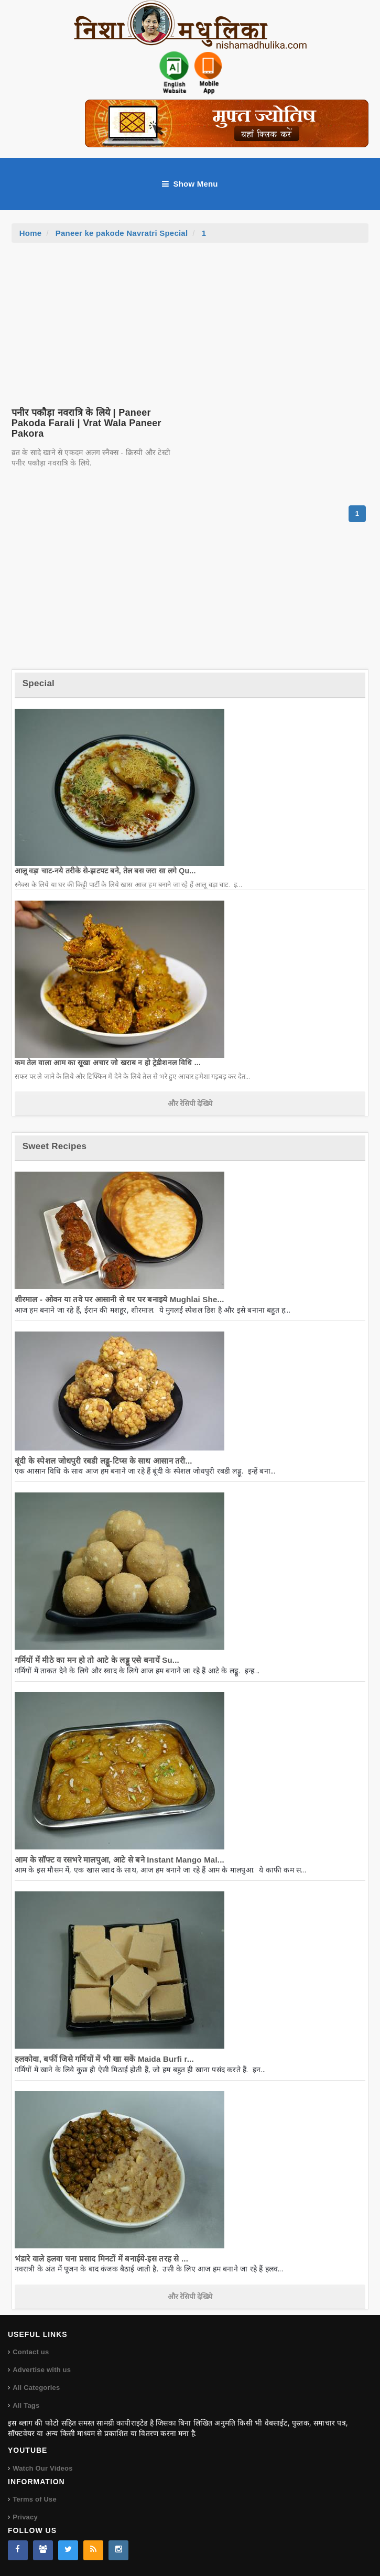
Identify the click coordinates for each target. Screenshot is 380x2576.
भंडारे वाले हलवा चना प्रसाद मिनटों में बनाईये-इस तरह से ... (101, 2258)
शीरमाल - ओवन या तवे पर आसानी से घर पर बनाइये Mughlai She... (119, 1299)
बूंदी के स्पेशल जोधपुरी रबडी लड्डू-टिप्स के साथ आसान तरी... (103, 1460)
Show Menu (190, 184)
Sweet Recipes (54, 1146)
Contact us (31, 2352)
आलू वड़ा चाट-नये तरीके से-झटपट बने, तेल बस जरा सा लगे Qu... (105, 871)
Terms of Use (35, 2499)
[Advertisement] (190, 321)
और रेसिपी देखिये (190, 1103)
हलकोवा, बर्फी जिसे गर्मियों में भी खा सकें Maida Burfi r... (104, 2058)
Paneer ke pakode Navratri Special (122, 233)
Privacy (25, 2517)
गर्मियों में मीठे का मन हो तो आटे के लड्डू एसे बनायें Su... (97, 1659)
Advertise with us (42, 2370)
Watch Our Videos (42, 2468)
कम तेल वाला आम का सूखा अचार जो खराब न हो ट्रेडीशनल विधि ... (108, 1062)
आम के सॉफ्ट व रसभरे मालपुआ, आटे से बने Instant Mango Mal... (119, 1859)
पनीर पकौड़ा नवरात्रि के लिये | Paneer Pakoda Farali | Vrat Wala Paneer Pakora (86, 423)
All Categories (36, 2387)
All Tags (26, 2405)
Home (30, 233)
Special (39, 683)
